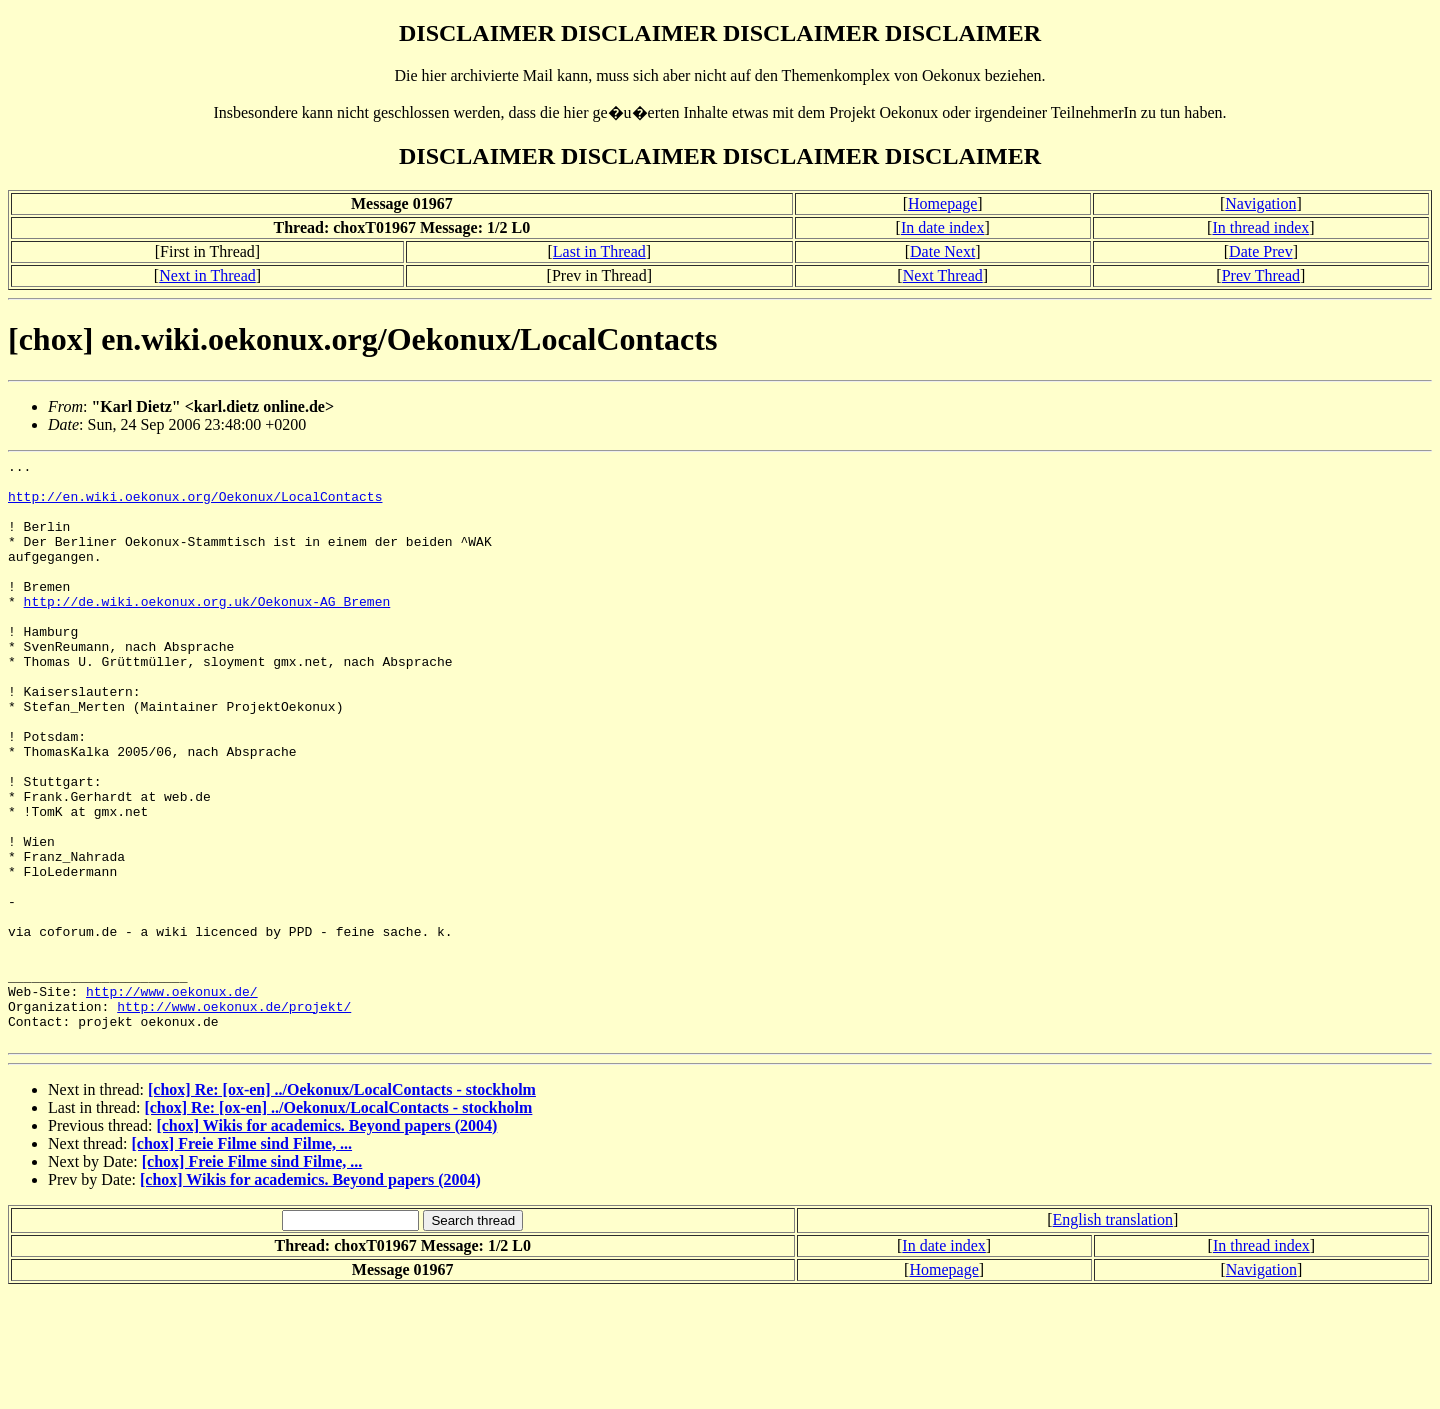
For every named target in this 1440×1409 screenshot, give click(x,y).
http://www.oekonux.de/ (172, 1099)
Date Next (942, 251)
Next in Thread (207, 275)
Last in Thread (599, 251)
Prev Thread (1261, 275)
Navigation (1260, 203)
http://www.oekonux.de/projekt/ (234, 1117)
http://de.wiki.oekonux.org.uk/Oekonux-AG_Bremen (207, 631)
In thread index (1260, 227)
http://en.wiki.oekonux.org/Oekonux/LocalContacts (195, 505)
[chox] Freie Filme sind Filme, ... (242, 1260)
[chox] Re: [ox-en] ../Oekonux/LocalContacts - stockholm (342, 1206)
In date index (943, 227)
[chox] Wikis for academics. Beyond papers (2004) (326, 1242)
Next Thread (943, 275)
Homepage (942, 203)
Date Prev (1261, 251)
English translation (1113, 1336)
